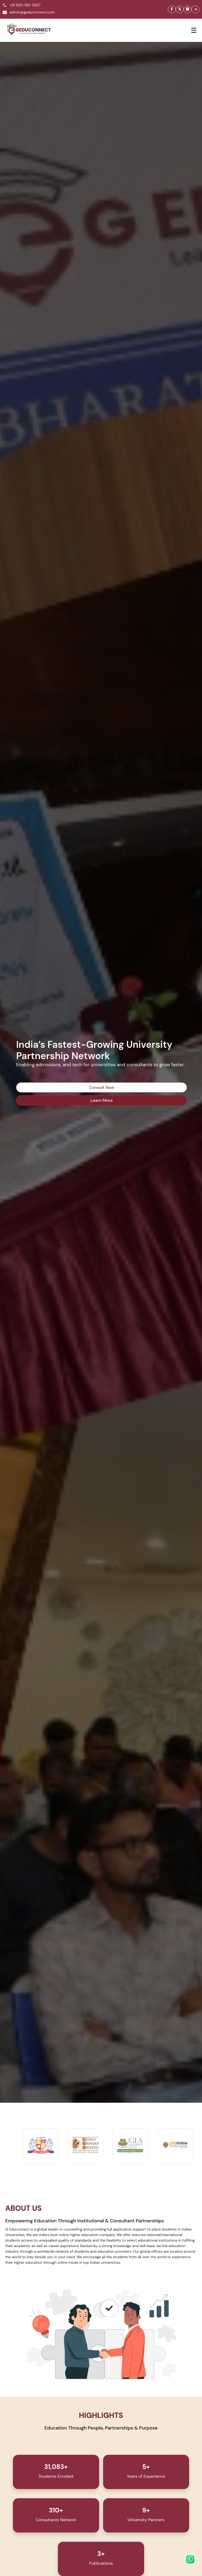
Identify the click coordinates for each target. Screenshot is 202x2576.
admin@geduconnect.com (29, 13)
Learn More (101, 1100)
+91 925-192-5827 (22, 5)
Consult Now (101, 1087)
